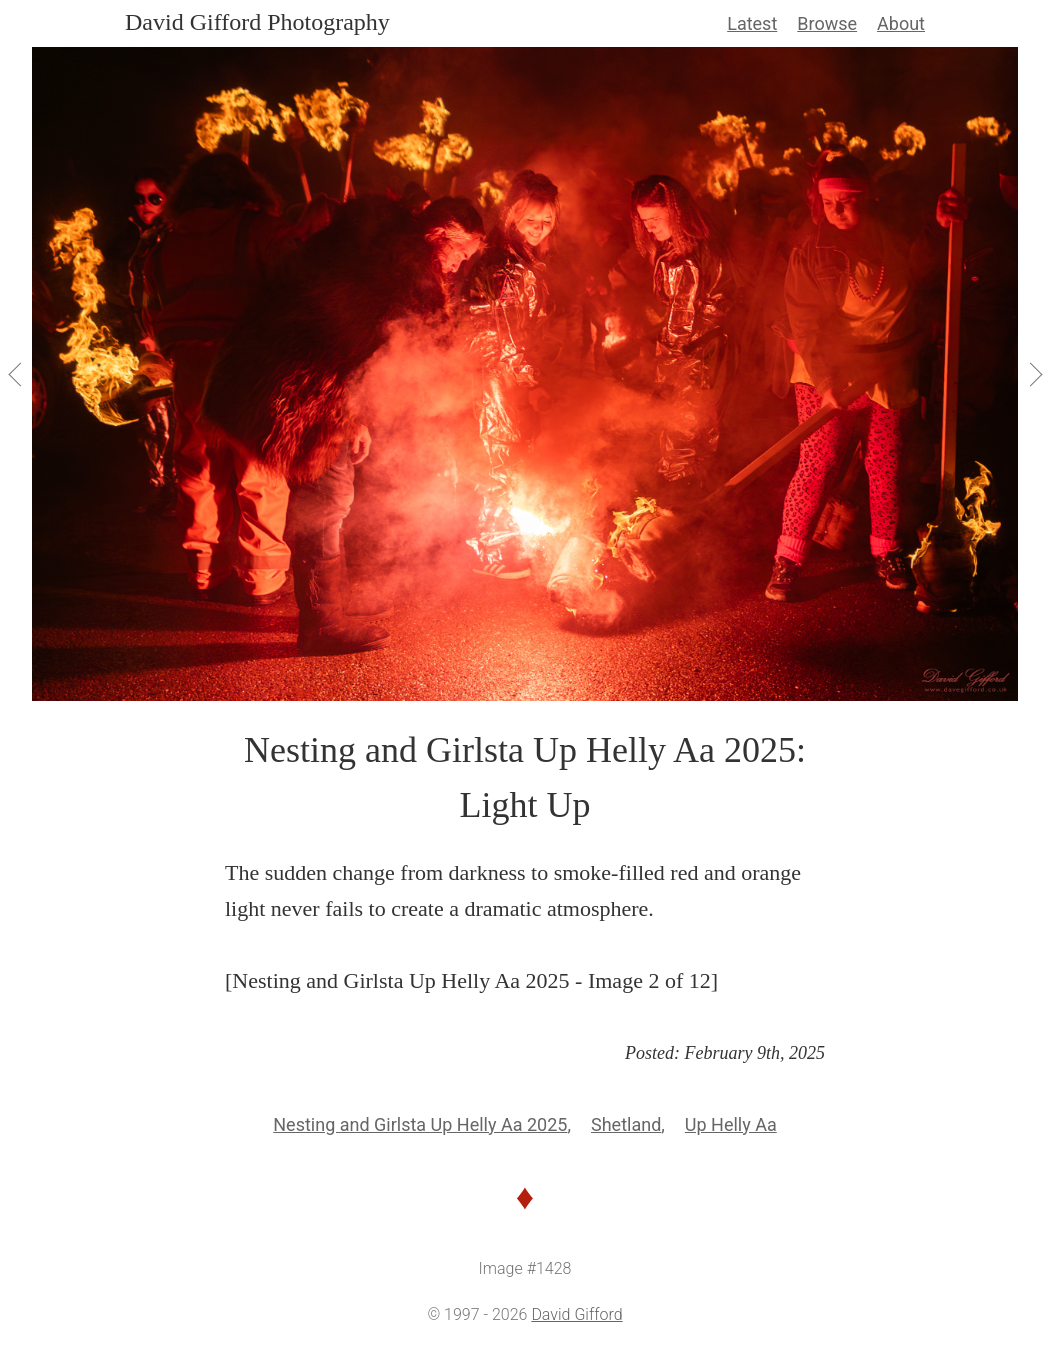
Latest (752, 23)
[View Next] (1034, 374)
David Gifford (576, 1314)
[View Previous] (16, 374)
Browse (827, 23)
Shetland (626, 1124)
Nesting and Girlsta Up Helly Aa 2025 (420, 1124)
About (901, 23)
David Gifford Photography (257, 22)
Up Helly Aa (731, 1124)
